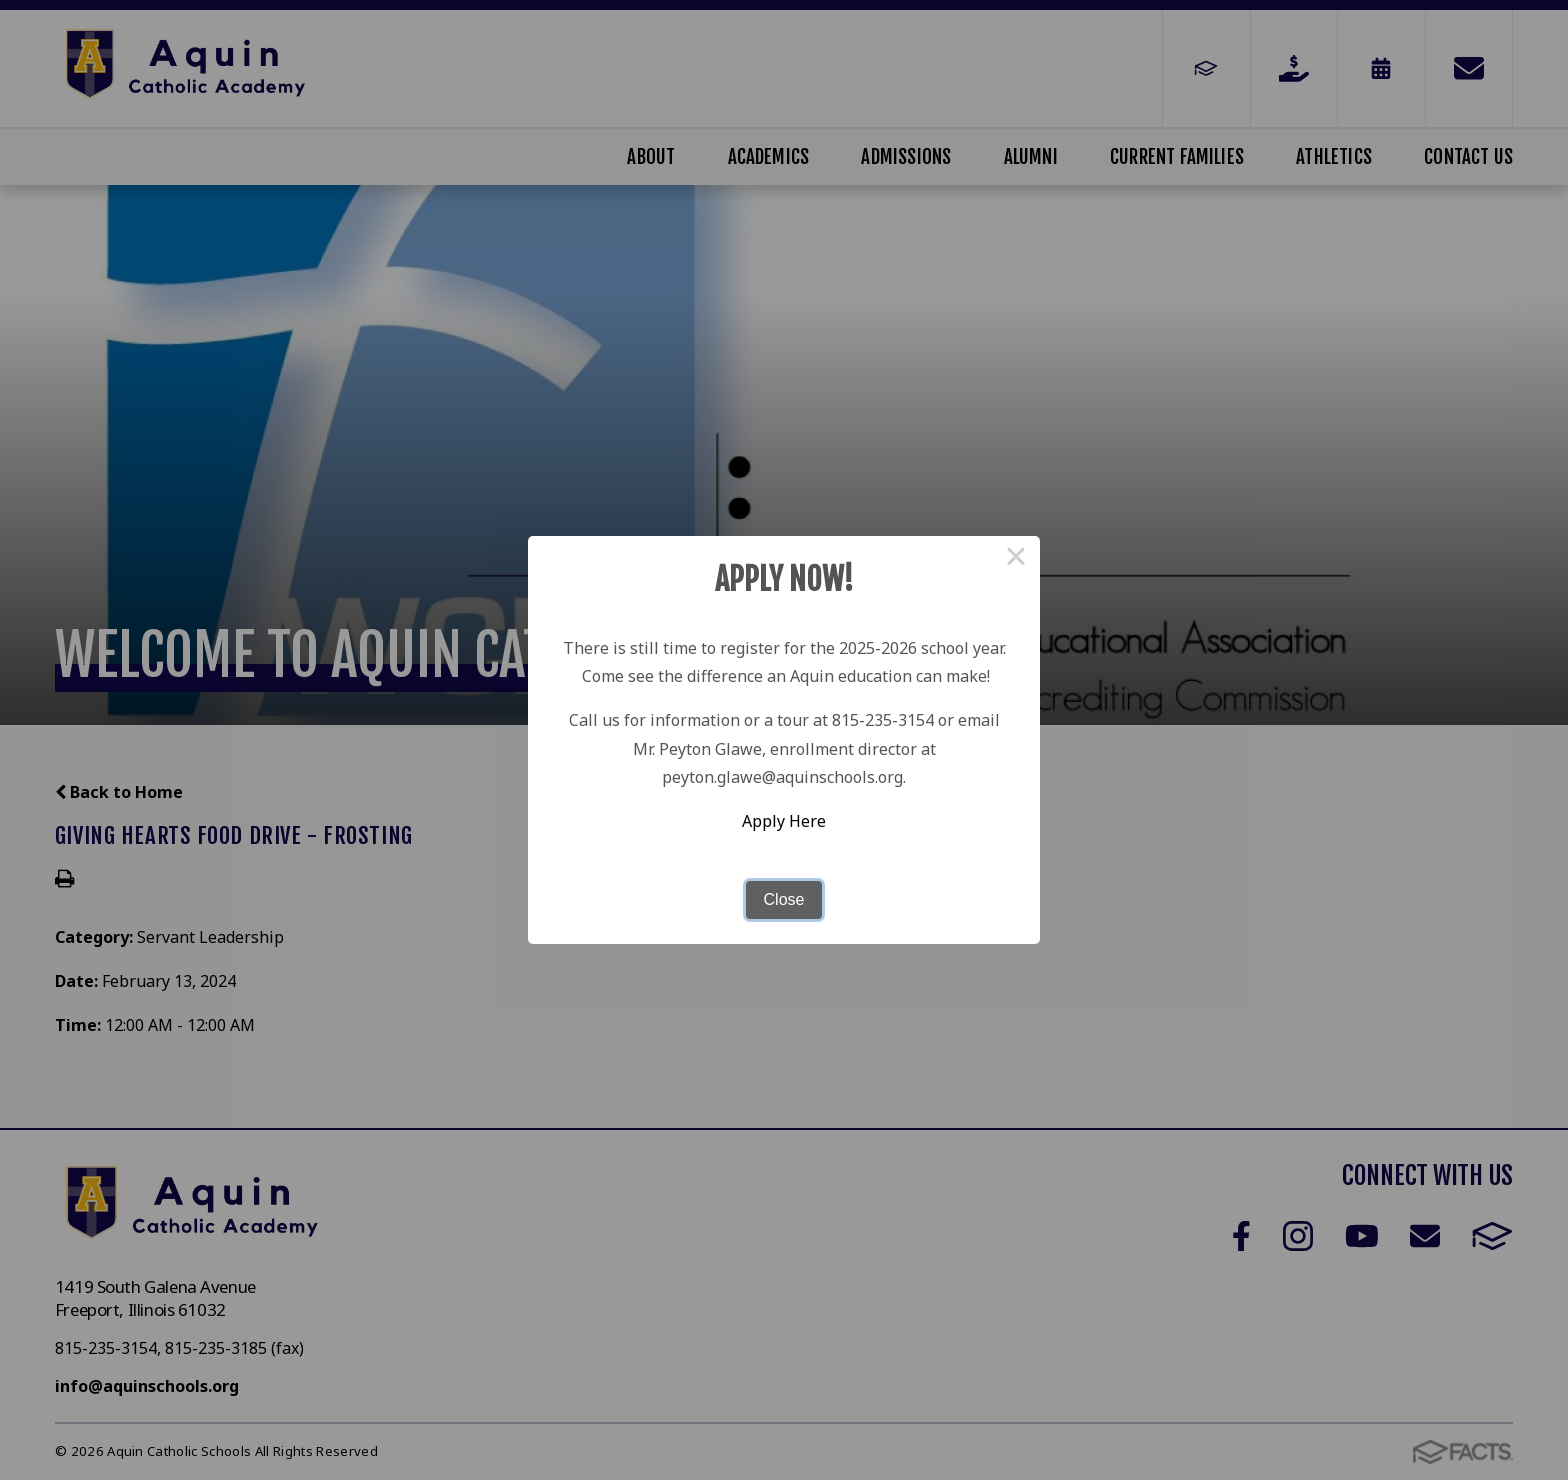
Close (784, 899)
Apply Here (784, 821)
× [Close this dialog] (1016, 560)
